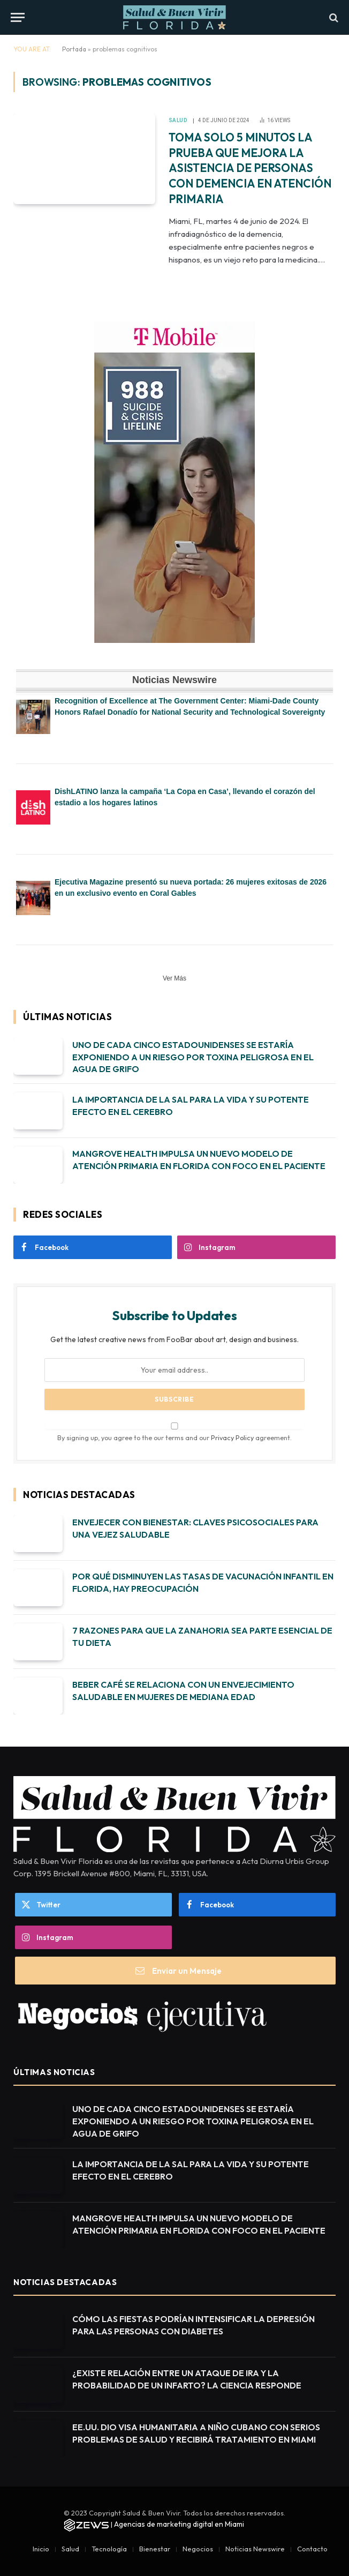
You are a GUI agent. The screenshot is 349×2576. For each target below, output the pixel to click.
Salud (178, 120)
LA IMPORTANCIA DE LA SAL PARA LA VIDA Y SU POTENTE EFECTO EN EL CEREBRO (190, 1105)
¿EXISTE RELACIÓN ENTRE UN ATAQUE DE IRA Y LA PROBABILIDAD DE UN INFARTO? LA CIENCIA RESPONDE (186, 2379)
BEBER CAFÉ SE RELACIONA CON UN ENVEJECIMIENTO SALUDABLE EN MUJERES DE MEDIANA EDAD (183, 1690)
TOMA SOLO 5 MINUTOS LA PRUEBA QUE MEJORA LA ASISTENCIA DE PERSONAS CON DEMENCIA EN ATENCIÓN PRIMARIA (250, 167)
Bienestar (154, 2548)
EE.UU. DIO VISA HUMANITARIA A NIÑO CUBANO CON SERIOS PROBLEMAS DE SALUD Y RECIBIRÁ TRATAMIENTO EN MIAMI (196, 2433)
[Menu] (18, 17)
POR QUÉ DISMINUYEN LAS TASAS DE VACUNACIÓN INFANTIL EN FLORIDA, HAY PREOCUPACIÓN (202, 1582)
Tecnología (109, 2548)
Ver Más (174, 978)
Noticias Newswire (255, 2548)
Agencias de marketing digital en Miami (179, 2524)
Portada (74, 49)
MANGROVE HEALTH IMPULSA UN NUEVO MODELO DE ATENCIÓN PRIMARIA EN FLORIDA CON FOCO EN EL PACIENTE (198, 1159)
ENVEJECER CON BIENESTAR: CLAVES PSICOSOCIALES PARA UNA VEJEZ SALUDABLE (195, 1528)
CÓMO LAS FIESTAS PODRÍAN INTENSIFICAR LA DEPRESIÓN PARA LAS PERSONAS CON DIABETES (193, 2325)
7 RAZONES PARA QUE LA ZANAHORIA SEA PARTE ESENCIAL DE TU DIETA (202, 1636)
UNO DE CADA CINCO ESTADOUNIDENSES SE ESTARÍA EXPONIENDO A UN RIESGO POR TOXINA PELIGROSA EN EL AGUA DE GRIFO (193, 1057)
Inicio (41, 2548)
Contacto (312, 2548)
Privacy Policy (232, 1437)
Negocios (198, 2548)
